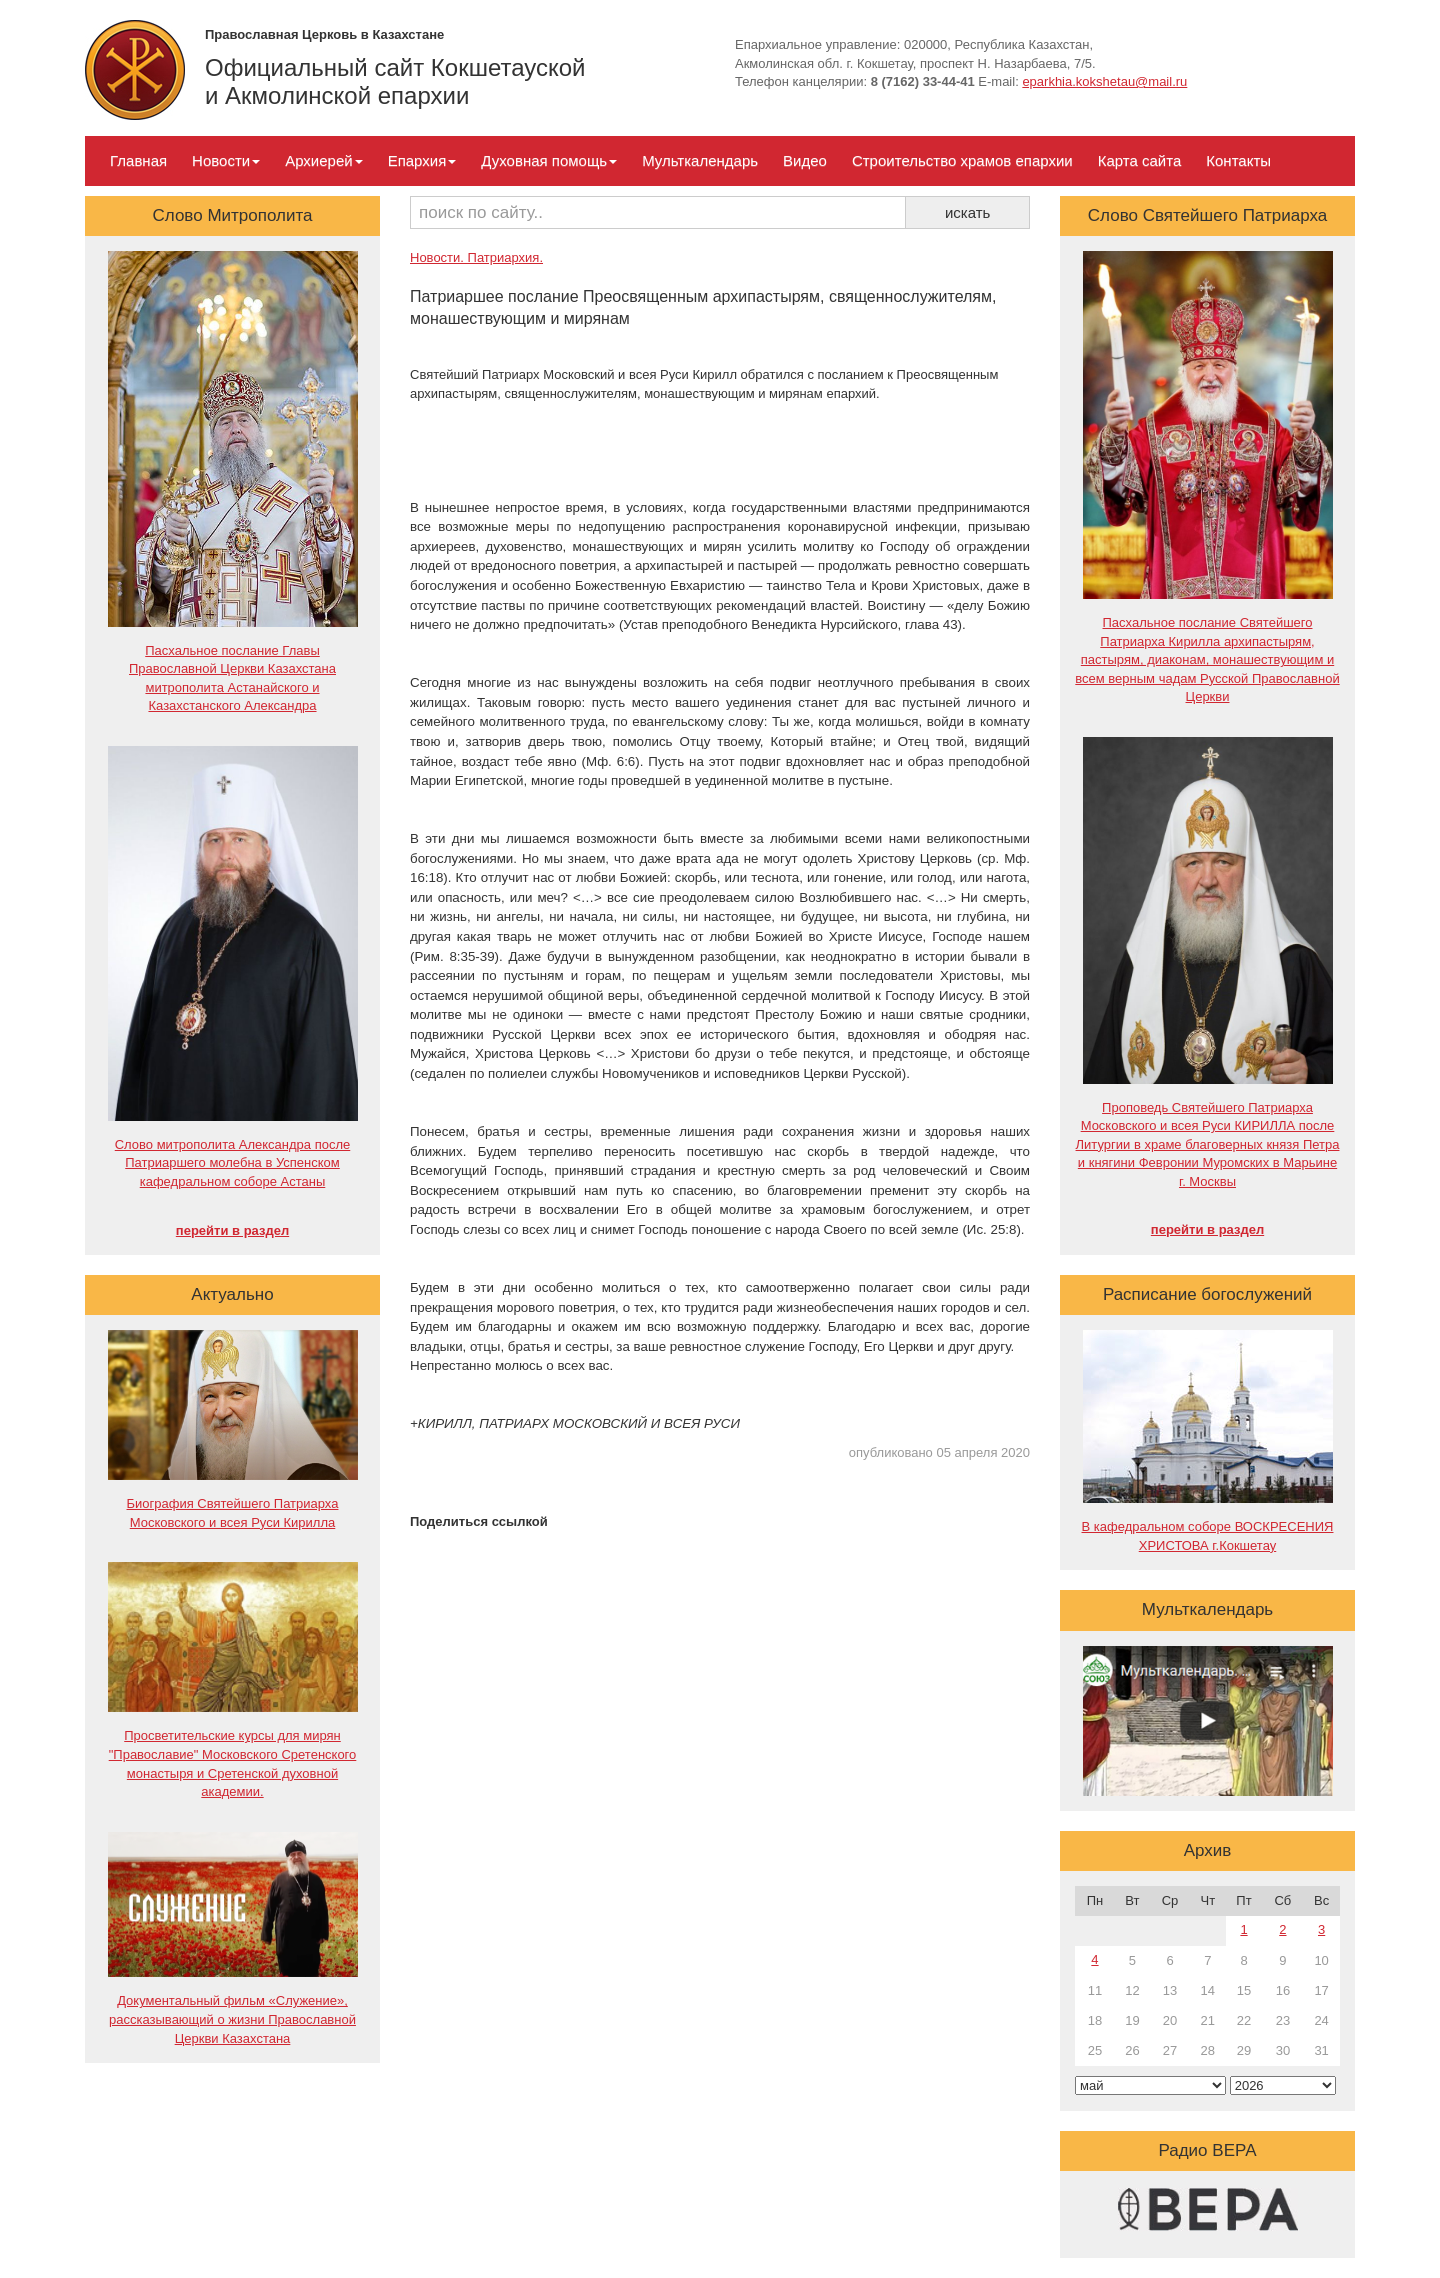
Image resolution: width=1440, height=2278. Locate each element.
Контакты (1238, 160)
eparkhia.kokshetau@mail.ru (1104, 81)
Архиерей (323, 160)
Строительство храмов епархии (962, 160)
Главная (138, 160)
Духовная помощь (549, 160)
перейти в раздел (232, 1230)
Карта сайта (1140, 160)
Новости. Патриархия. (476, 257)
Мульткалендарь (700, 160)
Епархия (422, 160)
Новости (226, 160)
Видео (805, 160)
